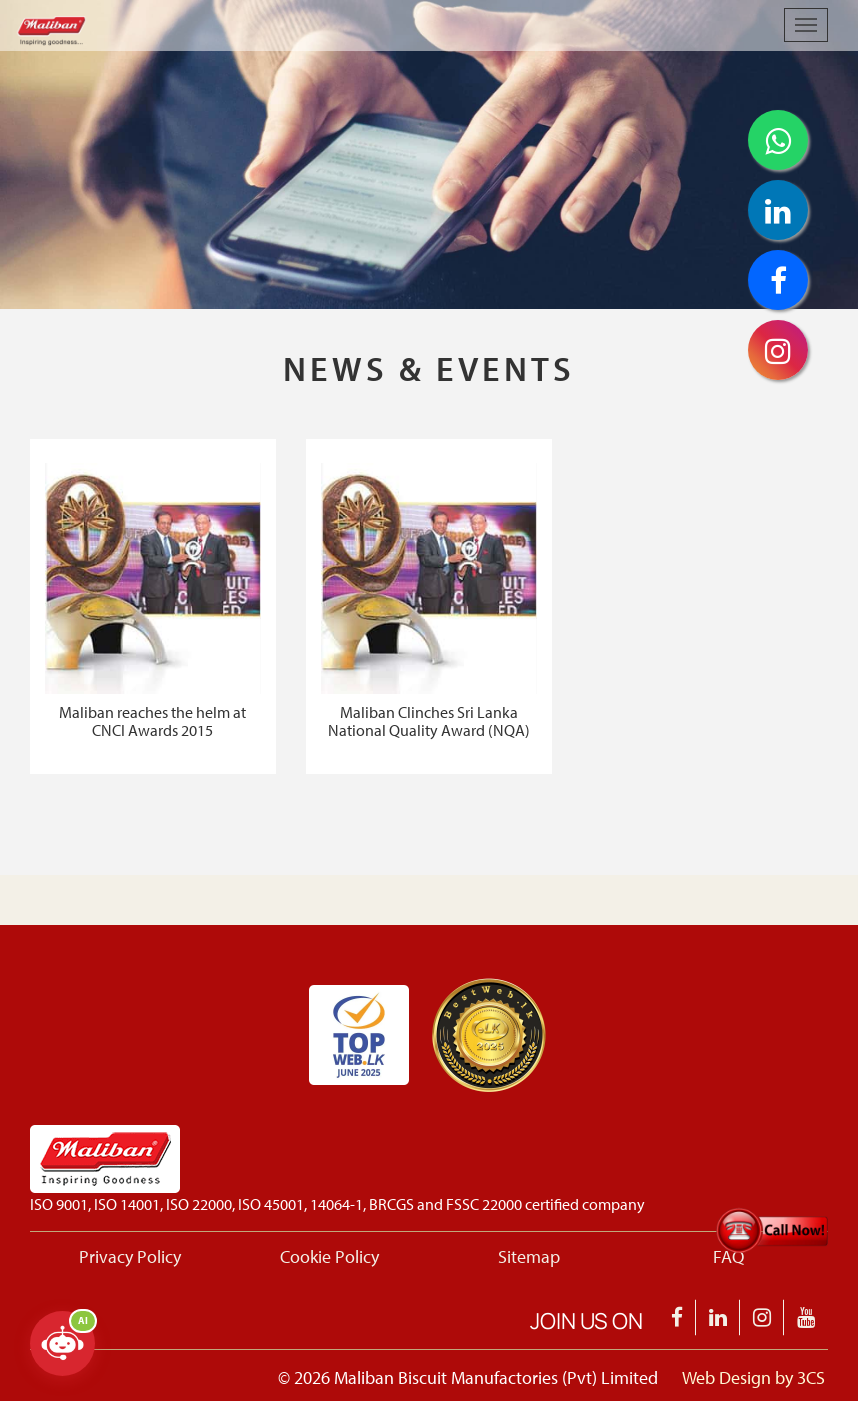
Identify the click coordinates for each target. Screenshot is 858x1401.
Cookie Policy (329, 1256)
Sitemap (529, 1256)
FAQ (728, 1256)
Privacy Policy (130, 1256)
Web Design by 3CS (753, 1377)
